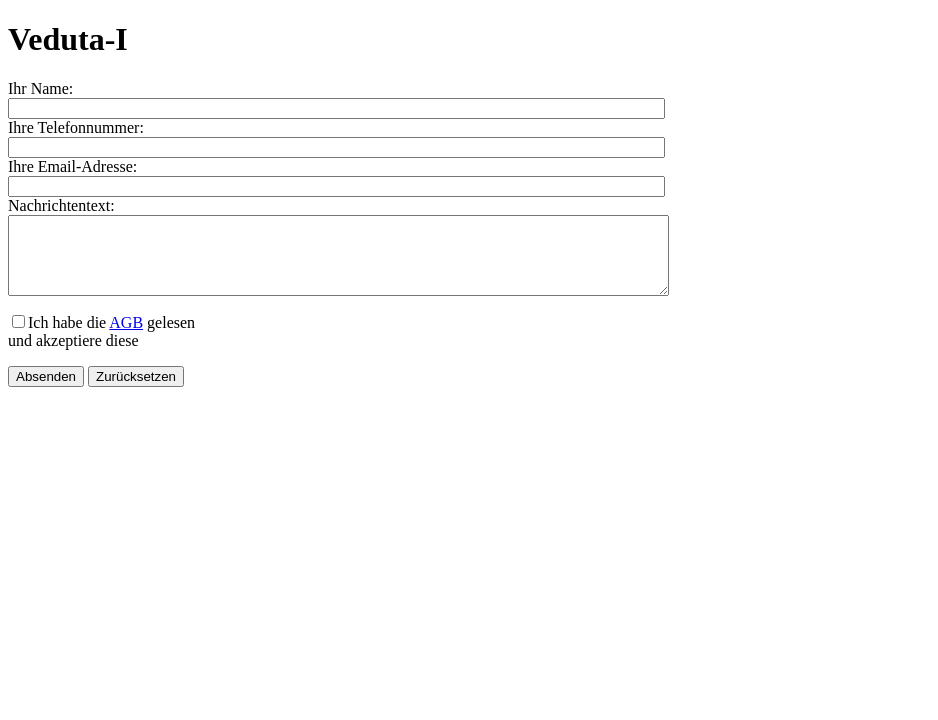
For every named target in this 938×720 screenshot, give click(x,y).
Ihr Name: (40, 88)
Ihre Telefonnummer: (76, 127)
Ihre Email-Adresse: (72, 166)
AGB (126, 337)
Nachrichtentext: (61, 205)
